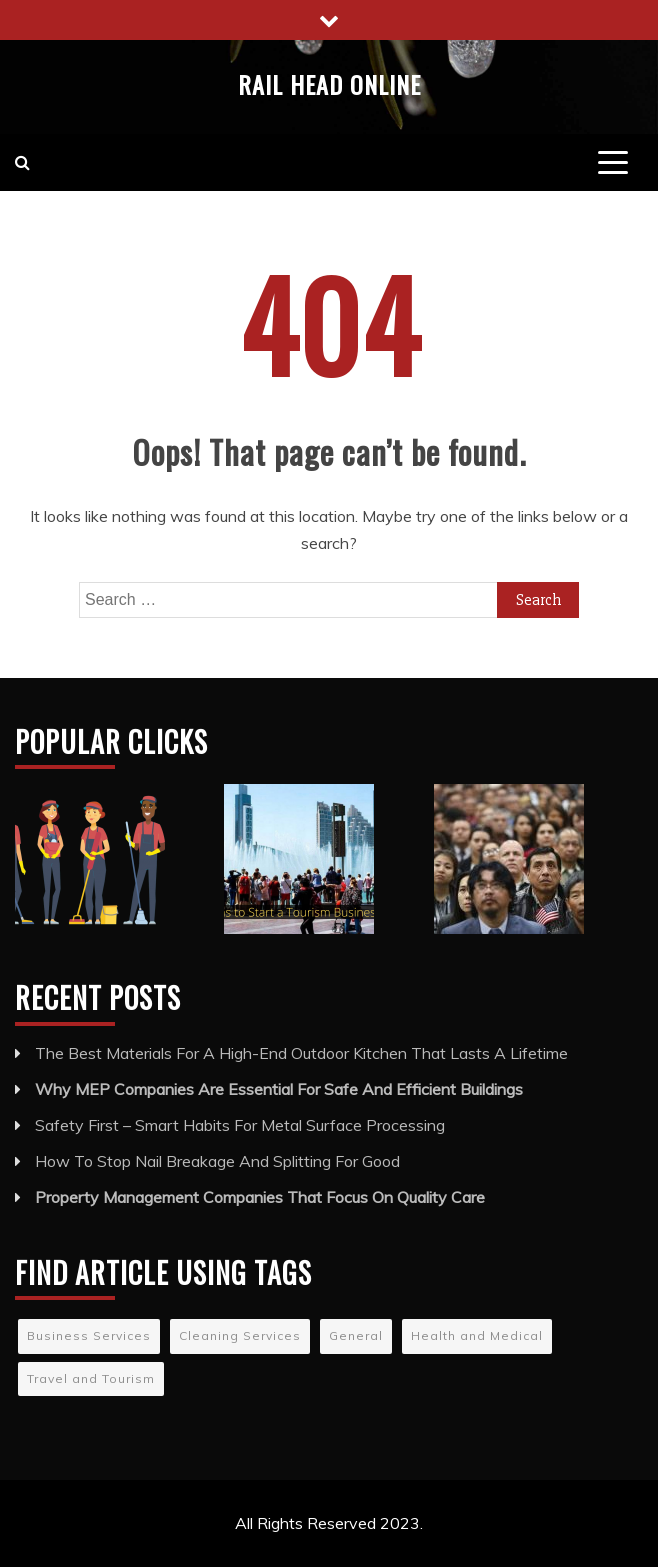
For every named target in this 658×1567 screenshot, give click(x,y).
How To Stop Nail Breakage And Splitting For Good (217, 1161)
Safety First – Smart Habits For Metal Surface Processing (240, 1125)
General (356, 1335)
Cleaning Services (240, 1335)
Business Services (89, 1335)
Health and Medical (477, 1335)
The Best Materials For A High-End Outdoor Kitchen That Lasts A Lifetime (301, 1053)
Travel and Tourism (91, 1378)
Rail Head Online (329, 84)
